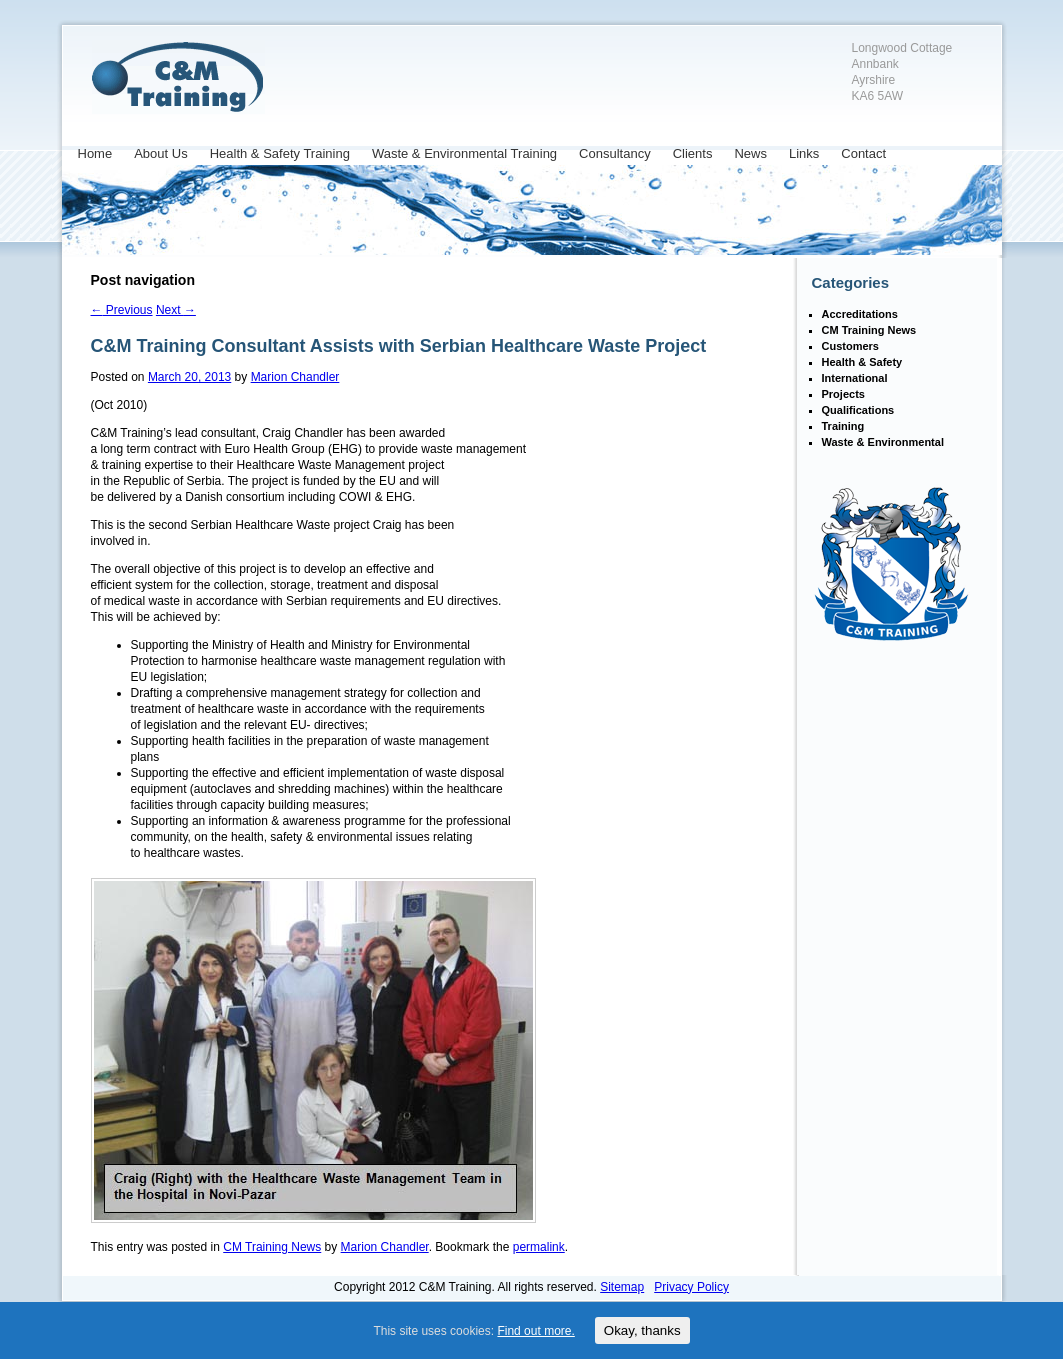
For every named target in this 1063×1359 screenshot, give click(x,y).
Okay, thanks (642, 1330)
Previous (122, 310)
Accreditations (860, 314)
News (750, 153)
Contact (863, 153)
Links (804, 153)
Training (843, 426)
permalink (539, 1247)
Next (176, 310)
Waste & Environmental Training (464, 153)
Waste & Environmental (883, 442)
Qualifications (858, 410)
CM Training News (272, 1247)
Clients (693, 153)
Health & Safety (862, 362)
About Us (160, 153)
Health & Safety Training (280, 153)
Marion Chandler (295, 377)
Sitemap (622, 1287)
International (855, 378)
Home (95, 153)
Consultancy (615, 153)
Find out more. (535, 1331)
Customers (850, 346)
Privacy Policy (691, 1287)
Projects (843, 394)
